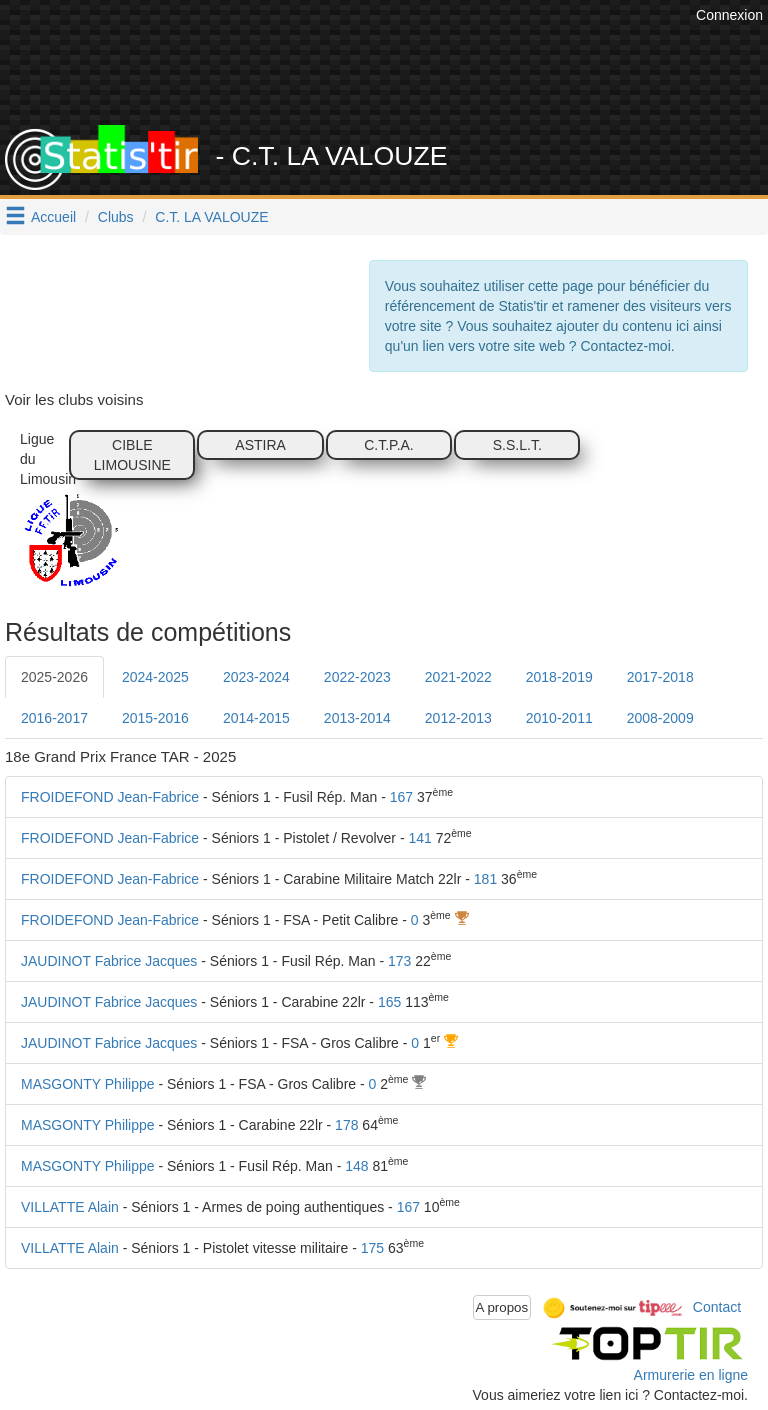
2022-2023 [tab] (357, 677)
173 (399, 961)
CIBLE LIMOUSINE (132, 455)
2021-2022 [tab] (458, 677)
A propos (502, 1307)
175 (372, 1248)
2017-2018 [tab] (660, 677)
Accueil (53, 217)
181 (485, 879)
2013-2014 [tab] (357, 718)
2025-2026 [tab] (54, 677)
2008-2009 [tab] (660, 718)
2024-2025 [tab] (155, 677)
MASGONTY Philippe (88, 1084)
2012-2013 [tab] (458, 718)
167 (401, 797)
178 (346, 1125)
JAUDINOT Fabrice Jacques (109, 961)
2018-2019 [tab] (559, 677)
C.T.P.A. (389, 445)
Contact (717, 1306)
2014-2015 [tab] (256, 718)
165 (389, 1002)
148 (356, 1166)
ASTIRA (260, 445)
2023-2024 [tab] (256, 677)
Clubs (116, 217)
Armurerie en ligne (691, 1375)
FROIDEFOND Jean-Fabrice (110, 797)
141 (419, 838)
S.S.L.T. (517, 445)
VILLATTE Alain (70, 1207)
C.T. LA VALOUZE (211, 217)
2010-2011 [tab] (559, 718)
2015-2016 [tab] (155, 718)
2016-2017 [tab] (54, 718)
